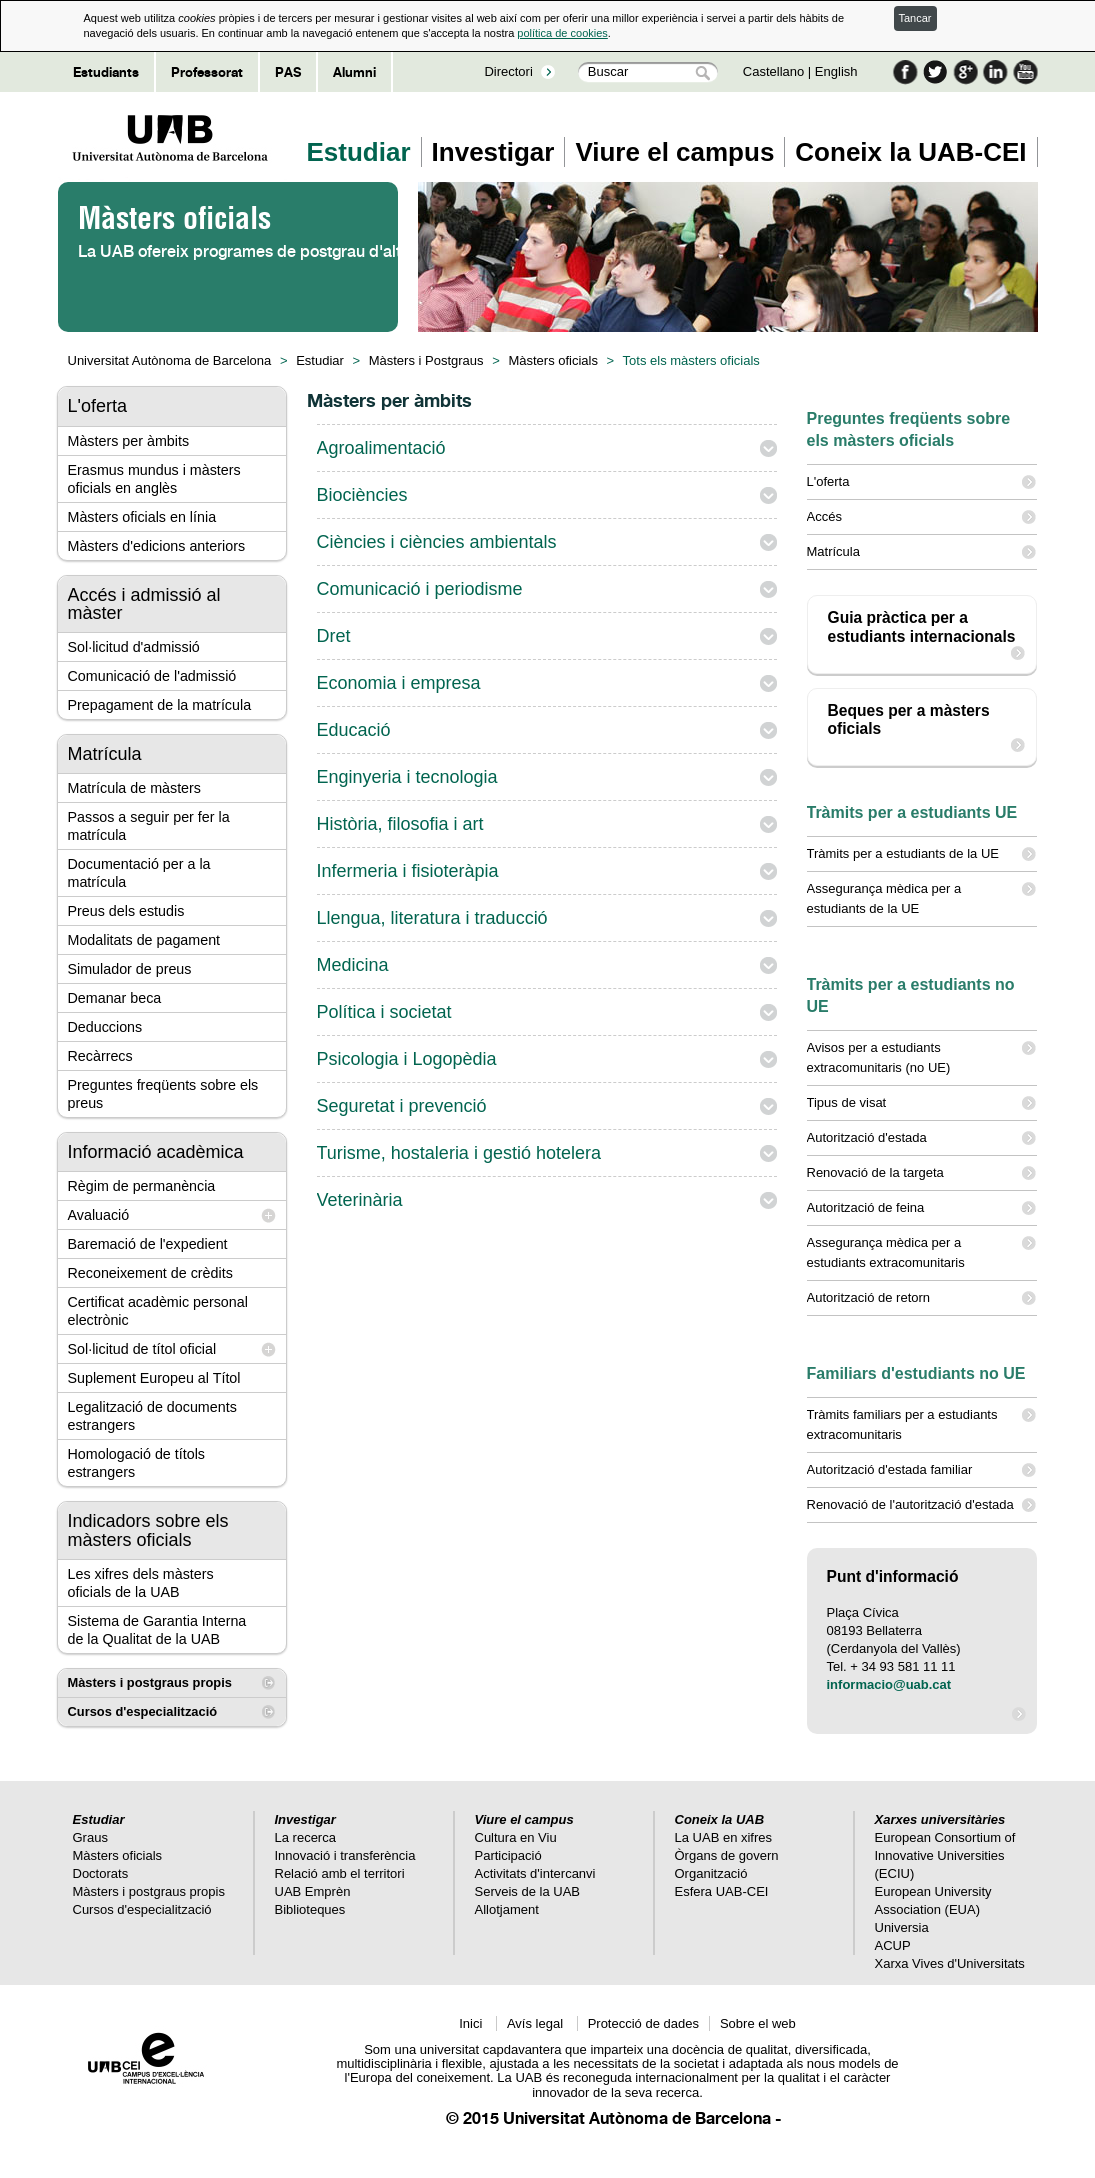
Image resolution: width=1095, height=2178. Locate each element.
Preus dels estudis (126, 911)
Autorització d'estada (922, 1138)
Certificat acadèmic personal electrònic (158, 1311)
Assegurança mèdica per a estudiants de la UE (922, 897)
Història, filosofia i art (400, 824)
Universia (902, 1927)
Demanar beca (115, 998)
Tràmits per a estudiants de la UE (922, 854)
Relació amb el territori (340, 1873)
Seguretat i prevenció (402, 1106)
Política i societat (384, 1012)
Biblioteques (310, 1909)
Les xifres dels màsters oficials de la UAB (141, 1583)
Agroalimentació (381, 448)
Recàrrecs (100, 1056)
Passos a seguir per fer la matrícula (149, 826)
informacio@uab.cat (889, 1684)
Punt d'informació (893, 1576)
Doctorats (101, 1873)
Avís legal (537, 2023)
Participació (508, 1855)
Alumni (354, 72)
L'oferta (922, 482)
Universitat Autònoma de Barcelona (170, 360)
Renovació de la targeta (922, 1173)
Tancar (915, 18)
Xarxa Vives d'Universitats (950, 1963)
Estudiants (106, 72)
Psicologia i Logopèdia (407, 1059)
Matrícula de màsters (134, 788)
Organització (711, 1873)
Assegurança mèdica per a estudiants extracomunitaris (922, 1251)
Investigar (493, 152)
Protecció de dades (643, 2023)
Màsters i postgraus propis (150, 1682)
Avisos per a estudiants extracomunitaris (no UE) (922, 1056)
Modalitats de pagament (144, 940)
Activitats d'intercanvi (535, 1873)
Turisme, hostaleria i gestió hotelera (459, 1153)
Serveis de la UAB (528, 1891)
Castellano (773, 71)
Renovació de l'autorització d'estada (922, 1505)
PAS (288, 72)
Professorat (207, 72)
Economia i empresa (399, 683)
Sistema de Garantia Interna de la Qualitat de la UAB (157, 1630)
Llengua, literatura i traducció (432, 918)
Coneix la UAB (720, 1819)
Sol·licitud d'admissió (134, 647)
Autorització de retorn (922, 1298)
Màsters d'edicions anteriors (157, 546)
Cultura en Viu (516, 1837)
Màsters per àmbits (129, 441)
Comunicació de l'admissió (152, 676)
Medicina (353, 965)
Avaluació (99, 1215)
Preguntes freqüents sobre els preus (163, 1094)
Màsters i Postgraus (426, 360)
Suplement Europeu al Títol (154, 1378)
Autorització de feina (922, 1208)
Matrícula (922, 552)
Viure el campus (674, 152)
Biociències (362, 495)
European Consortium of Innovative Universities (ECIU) (945, 1855)
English (836, 71)
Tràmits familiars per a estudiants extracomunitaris (922, 1423)
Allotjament (507, 1909)
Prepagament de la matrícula (160, 705)
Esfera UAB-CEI (722, 1891)
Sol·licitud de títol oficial (142, 1349)
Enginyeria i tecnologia (407, 777)
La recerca (305, 1837)
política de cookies (562, 33)
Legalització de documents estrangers (152, 1416)
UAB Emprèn (313, 1891)
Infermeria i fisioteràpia (408, 871)
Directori (508, 71)
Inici (472, 2023)
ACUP (893, 1945)
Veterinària (360, 1200)
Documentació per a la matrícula (139, 873)
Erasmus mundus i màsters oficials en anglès (154, 479)
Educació (354, 730)
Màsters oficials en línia (142, 517)
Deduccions (105, 1027)
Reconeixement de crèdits (150, 1273)
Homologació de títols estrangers (136, 1463)
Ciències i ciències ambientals (437, 542)
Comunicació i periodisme (420, 589)
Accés (922, 517)
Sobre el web (758, 2023)
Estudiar (359, 152)
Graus (90, 1837)
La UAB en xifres (724, 1837)
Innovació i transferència (345, 1855)
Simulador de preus (130, 969)
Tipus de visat (922, 1103)
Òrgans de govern (727, 1855)
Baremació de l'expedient (148, 1244)
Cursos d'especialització (143, 1711)
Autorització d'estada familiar (922, 1470)
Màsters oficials (553, 360)
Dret (334, 636)
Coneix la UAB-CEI (910, 152)
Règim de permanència (142, 1186)
